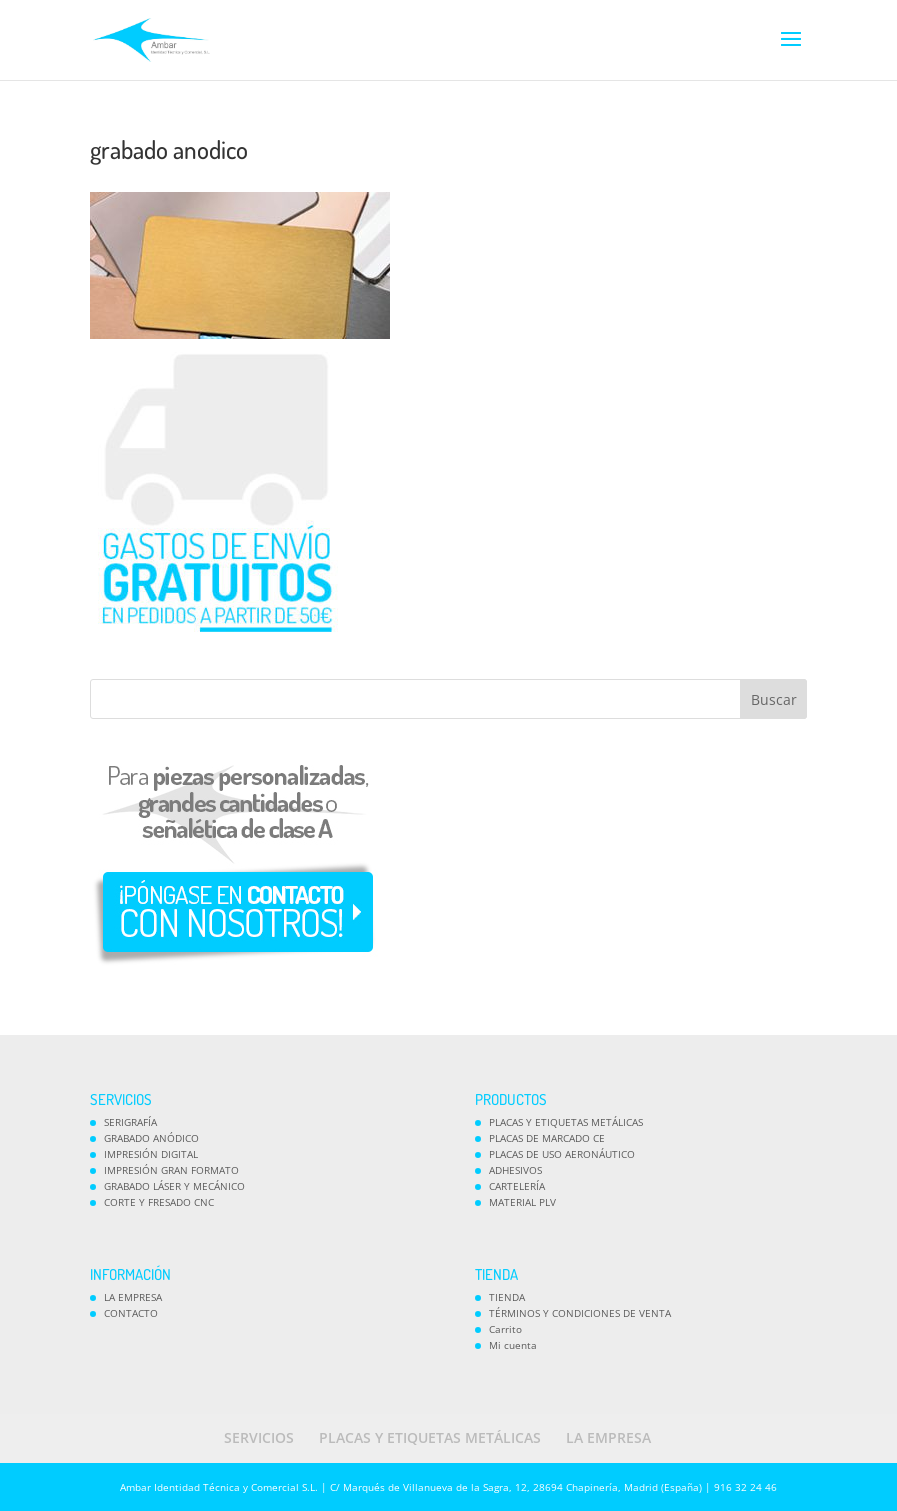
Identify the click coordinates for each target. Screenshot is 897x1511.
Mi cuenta (513, 1345)
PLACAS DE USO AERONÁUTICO (562, 1154)
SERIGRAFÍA (130, 1122)
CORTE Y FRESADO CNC (159, 1202)
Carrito (505, 1329)
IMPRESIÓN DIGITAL (151, 1154)
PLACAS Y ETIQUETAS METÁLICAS (566, 1122)
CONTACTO (131, 1313)
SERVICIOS (259, 1437)
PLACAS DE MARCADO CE (547, 1138)
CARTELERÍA (517, 1186)
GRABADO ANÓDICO (151, 1138)
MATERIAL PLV (522, 1202)
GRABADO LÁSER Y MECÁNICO (174, 1186)
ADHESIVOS (515, 1170)
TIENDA (507, 1297)
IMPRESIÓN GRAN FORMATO (171, 1170)
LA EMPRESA (133, 1297)
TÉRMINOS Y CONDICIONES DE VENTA (580, 1313)
